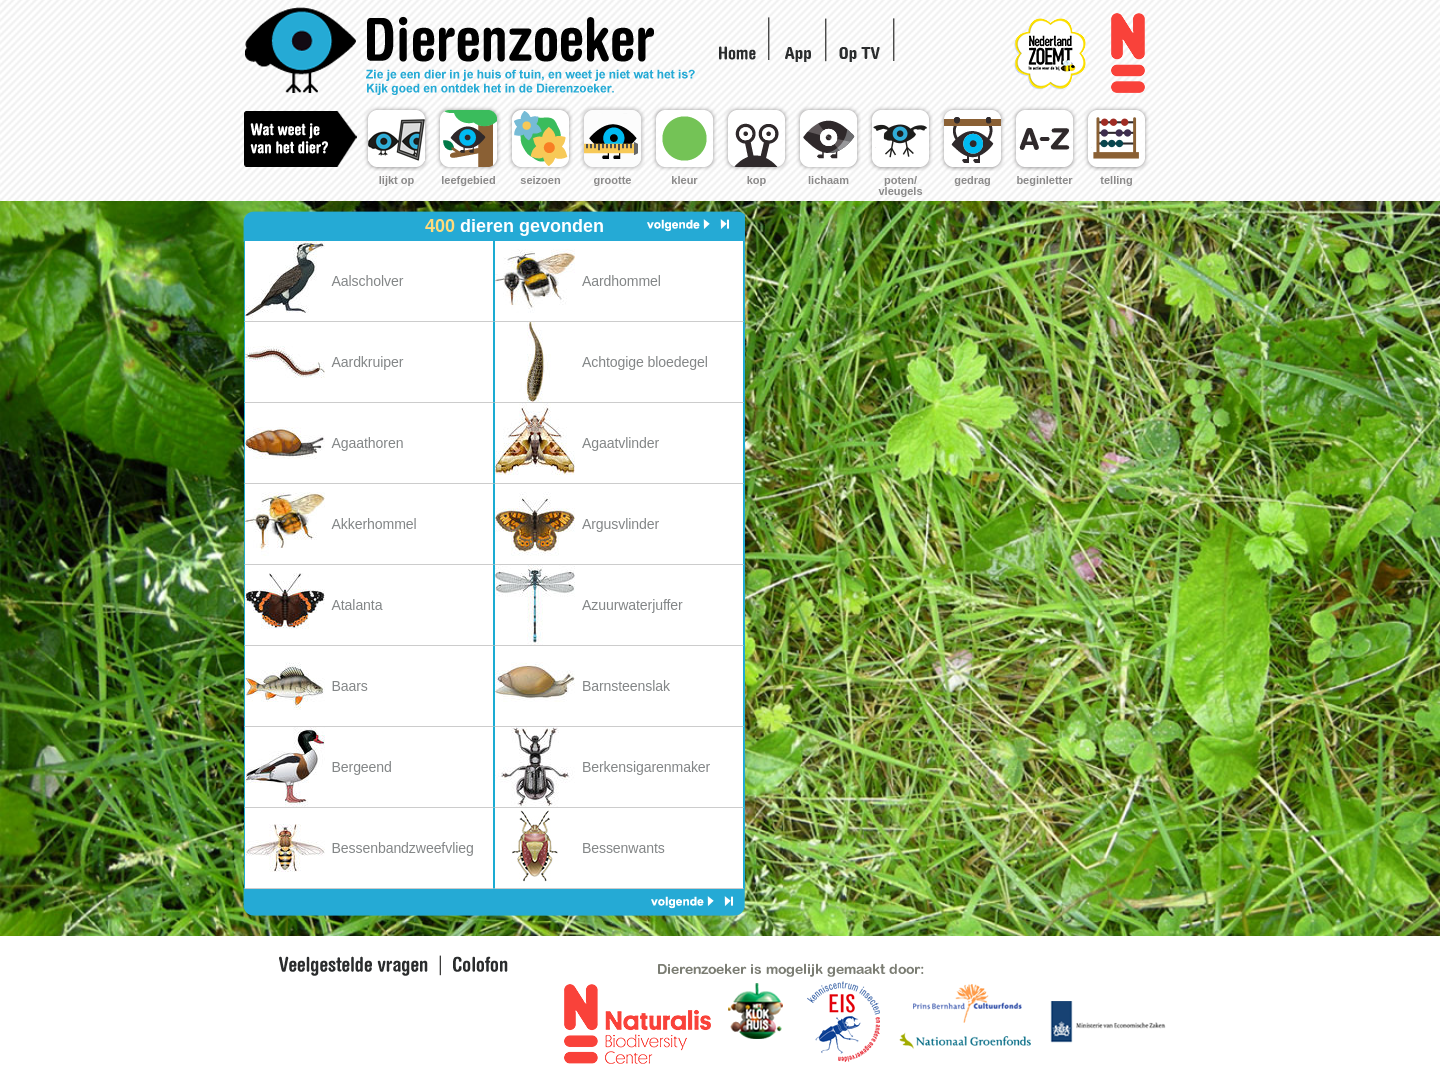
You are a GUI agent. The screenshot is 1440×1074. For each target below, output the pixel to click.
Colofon (476, 965)
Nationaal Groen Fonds (964, 1042)
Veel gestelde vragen (353, 965)
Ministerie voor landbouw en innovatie (1107, 1020)
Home (474, 52)
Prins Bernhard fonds (966, 1003)
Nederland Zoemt (1072, 40)
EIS (756, 1023)
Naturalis (1127, 54)
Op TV (862, 51)
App (798, 53)
